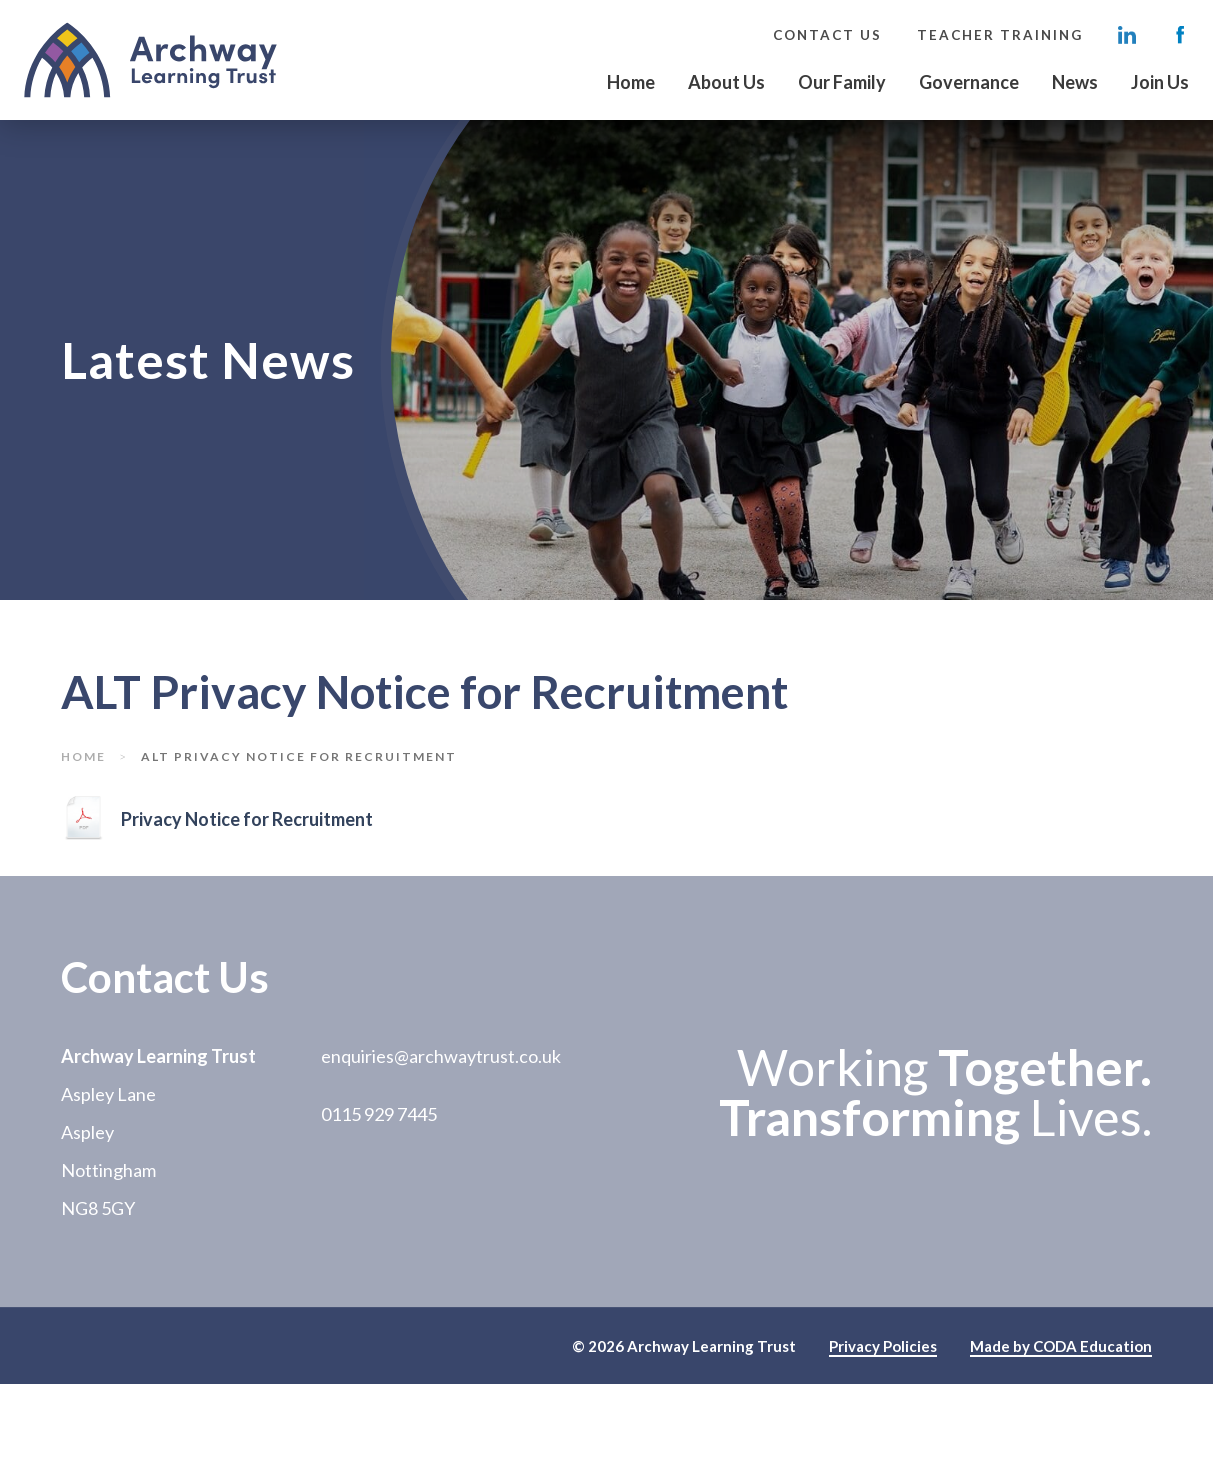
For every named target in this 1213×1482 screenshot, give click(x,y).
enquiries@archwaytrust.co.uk (441, 1056)
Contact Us (827, 35)
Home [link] (83, 756)
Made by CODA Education (1061, 1347)
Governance (969, 82)
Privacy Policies (883, 1347)
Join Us (1160, 82)
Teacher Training (1000, 35)
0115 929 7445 (379, 1114)
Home (631, 82)
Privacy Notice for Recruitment (247, 820)
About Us (726, 82)
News (1075, 82)
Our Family (842, 82)
